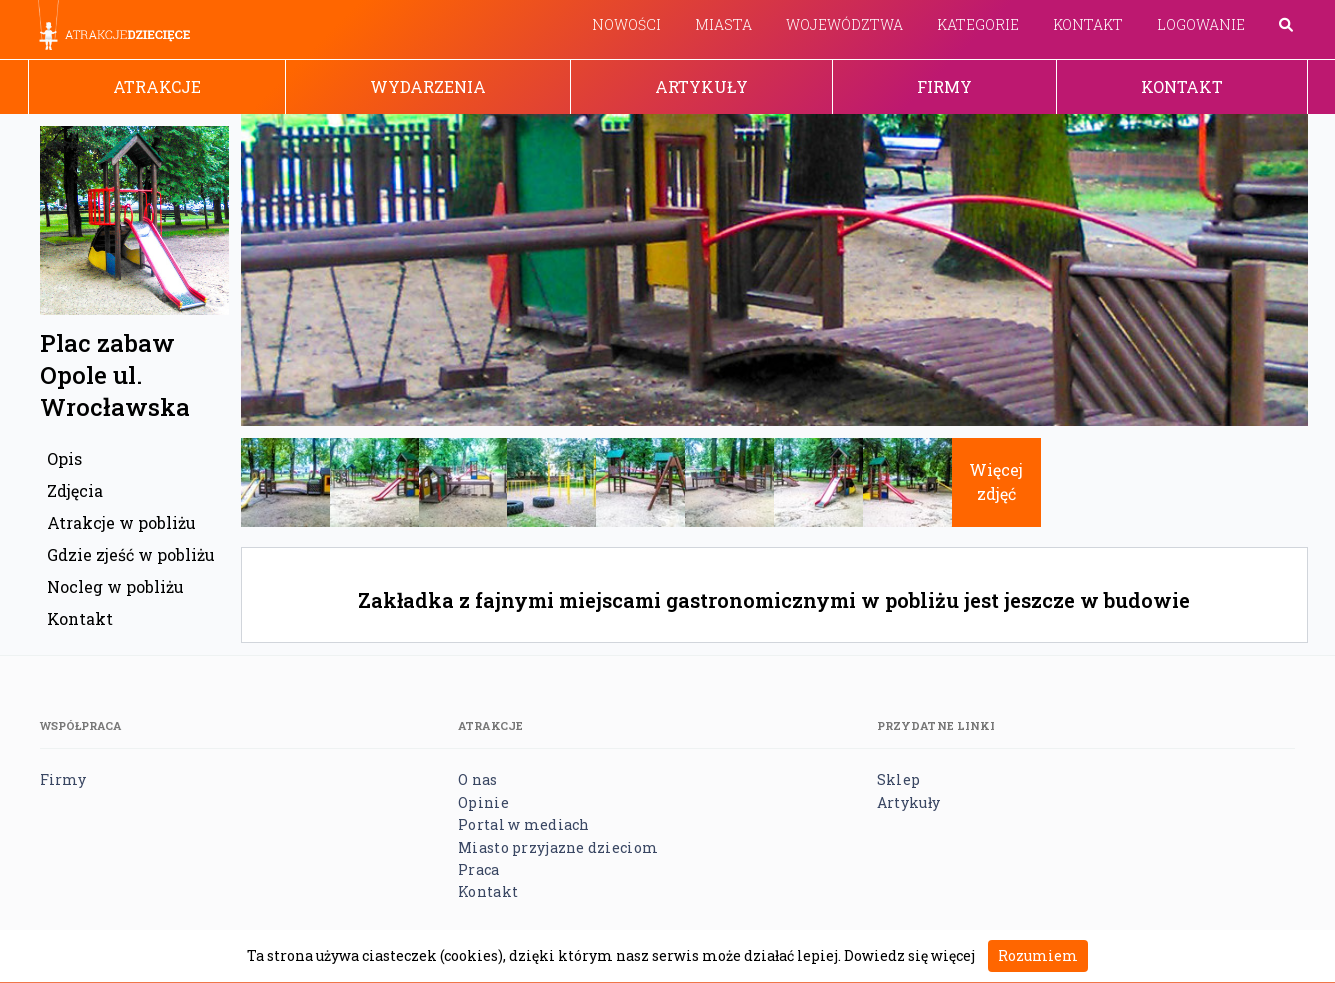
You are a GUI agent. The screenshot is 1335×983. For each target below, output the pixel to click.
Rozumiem (1038, 955)
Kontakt (1088, 24)
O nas (477, 779)
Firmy (944, 86)
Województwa (844, 24)
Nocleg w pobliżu (115, 586)
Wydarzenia (428, 86)
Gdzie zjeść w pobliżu (131, 554)
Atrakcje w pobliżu (121, 522)
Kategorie (978, 24)
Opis (64, 458)
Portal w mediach (523, 824)
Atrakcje (157, 86)
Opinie (483, 802)
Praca (478, 869)
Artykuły (701, 86)
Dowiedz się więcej (909, 955)
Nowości (626, 24)
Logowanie (1201, 24)
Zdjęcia (75, 490)
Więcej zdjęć (996, 481)
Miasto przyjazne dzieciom (558, 847)
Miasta (723, 24)
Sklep (898, 779)
